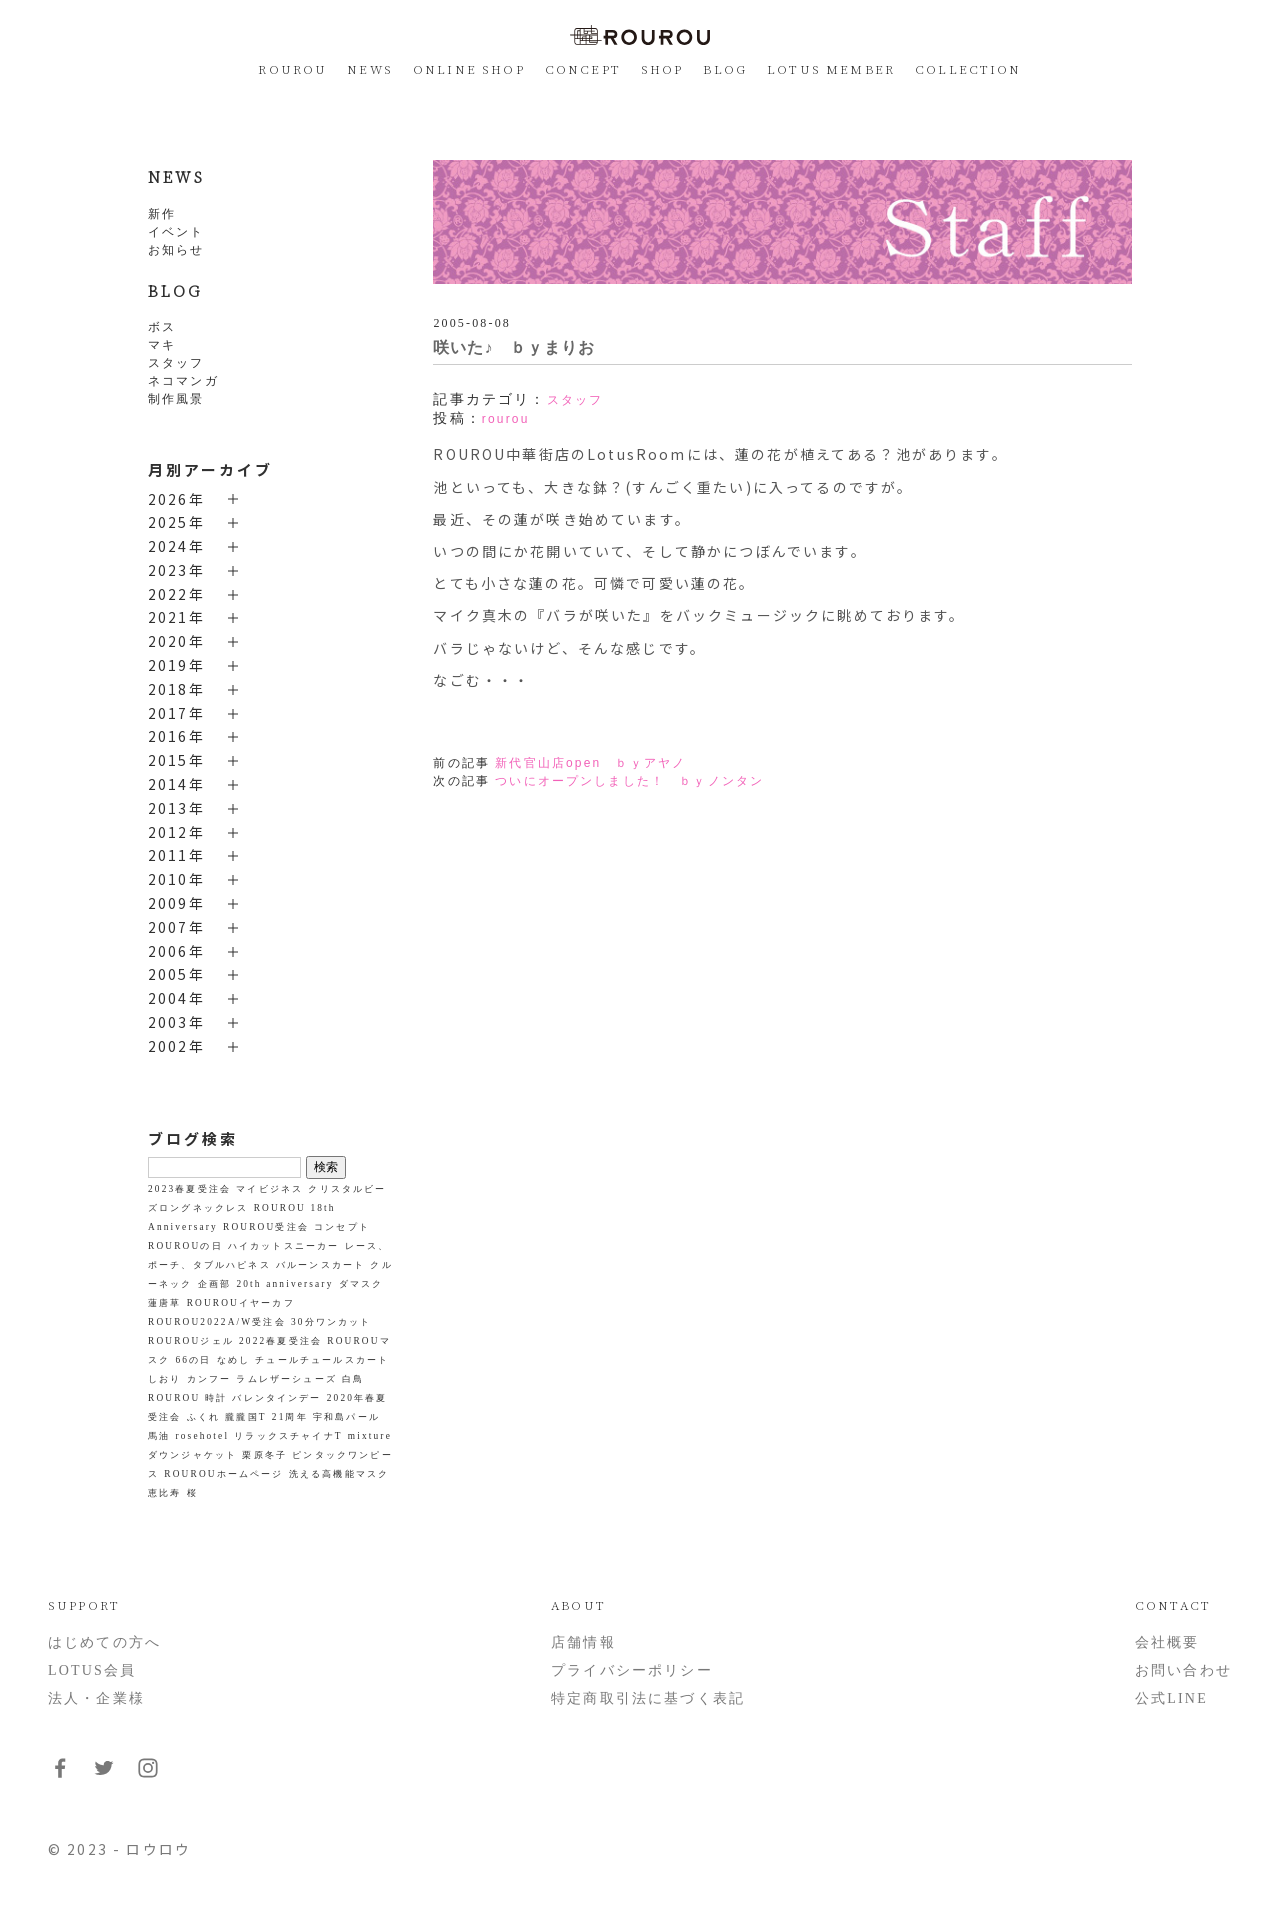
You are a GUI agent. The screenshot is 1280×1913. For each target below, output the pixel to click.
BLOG (725, 68)
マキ (162, 345)
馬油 (159, 1436)
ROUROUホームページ (223, 1474)
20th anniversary (284, 1284)
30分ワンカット (331, 1322)
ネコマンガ (183, 381)
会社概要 (1167, 1642)
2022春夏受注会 (280, 1341)
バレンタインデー (276, 1398)
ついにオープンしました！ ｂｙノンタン (629, 781)
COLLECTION (968, 68)
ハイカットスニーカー (284, 1246)
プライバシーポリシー (632, 1670)
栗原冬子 (264, 1455)
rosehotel (203, 1436)
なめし (233, 1360)
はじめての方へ (104, 1642)
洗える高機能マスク (339, 1474)
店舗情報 (583, 1642)
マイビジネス (269, 1189)
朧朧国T (245, 1417)
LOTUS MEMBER (831, 68)
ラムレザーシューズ (286, 1379)
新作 (162, 214)
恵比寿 (164, 1493)
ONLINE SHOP (469, 68)
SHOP (662, 68)
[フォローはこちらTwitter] (104, 1775)
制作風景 (176, 399)
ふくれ (203, 1417)
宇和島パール (346, 1417)
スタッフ (176, 363)
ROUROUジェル (191, 1341)
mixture (370, 1436)
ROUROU (292, 68)
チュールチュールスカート (322, 1360)
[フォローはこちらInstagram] (148, 1775)
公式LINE (1171, 1698)
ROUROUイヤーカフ (241, 1303)
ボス (162, 327)
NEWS (370, 68)
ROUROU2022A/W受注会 (217, 1322)
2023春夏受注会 (189, 1189)
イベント (176, 232)
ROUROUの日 (185, 1246)
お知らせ (176, 250)
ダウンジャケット (192, 1455)
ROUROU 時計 (187, 1398)
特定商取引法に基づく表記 (648, 1698)
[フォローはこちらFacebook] (60, 1775)
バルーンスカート (320, 1265)
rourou (506, 419)
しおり (164, 1379)
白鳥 (353, 1379)
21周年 (290, 1417)
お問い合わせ (1183, 1670)
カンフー (209, 1379)
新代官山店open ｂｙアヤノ (590, 763)
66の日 (194, 1360)
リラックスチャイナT (288, 1436)
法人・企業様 (96, 1698)
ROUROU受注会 (266, 1227)
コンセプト (342, 1227)
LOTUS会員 (92, 1670)
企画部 (214, 1284)
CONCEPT (583, 68)
